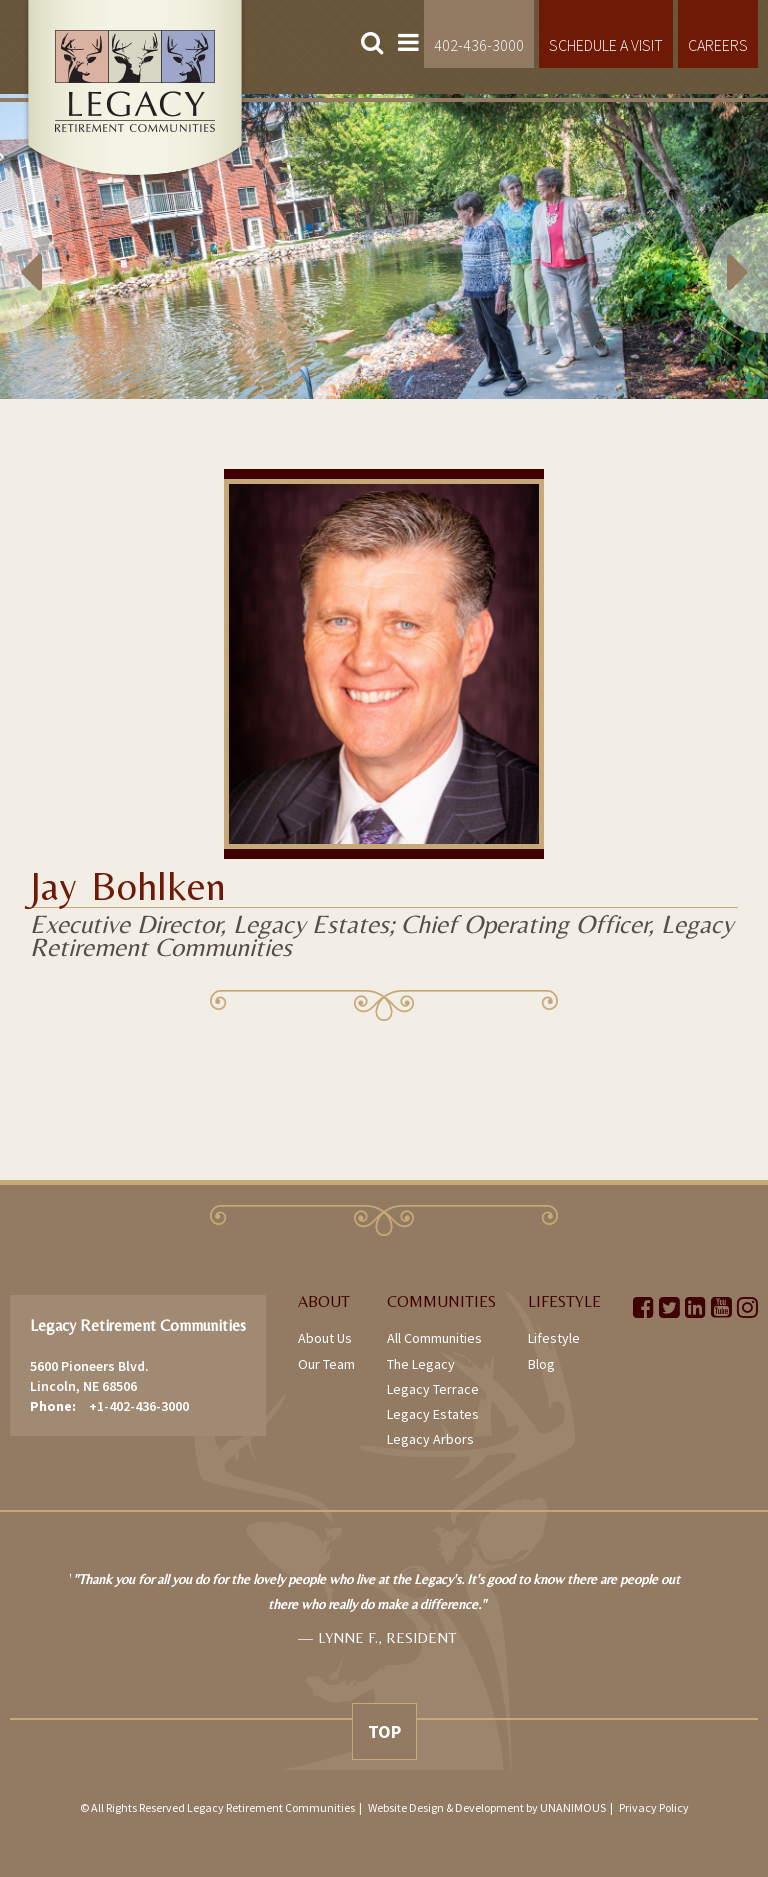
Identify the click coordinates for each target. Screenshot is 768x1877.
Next (708, 246)
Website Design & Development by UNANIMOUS (487, 1807)
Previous (60, 246)
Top (384, 1731)
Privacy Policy (654, 1807)
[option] (384, 246)
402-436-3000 (479, 45)
